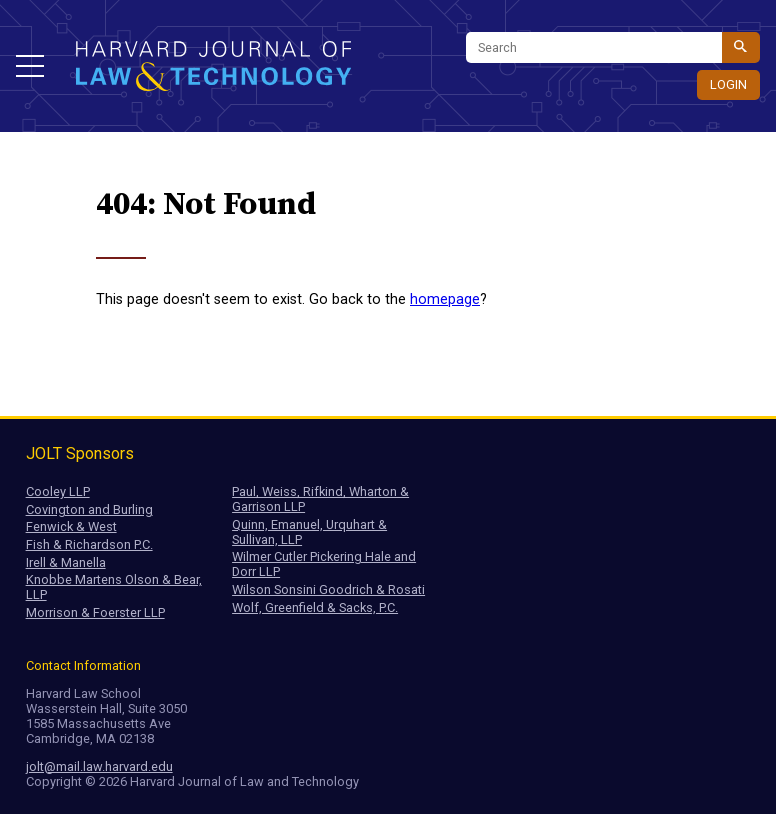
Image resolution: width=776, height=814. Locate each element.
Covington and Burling (89, 509)
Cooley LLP (58, 491)
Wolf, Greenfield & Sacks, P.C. (315, 607)
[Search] (594, 47)
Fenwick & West (71, 526)
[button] (30, 66)
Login (728, 84)
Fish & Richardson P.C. (89, 544)
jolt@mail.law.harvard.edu (99, 766)
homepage (445, 299)
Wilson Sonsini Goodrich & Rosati (328, 589)
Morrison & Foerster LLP (95, 612)
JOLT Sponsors (80, 453)
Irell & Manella (66, 562)
